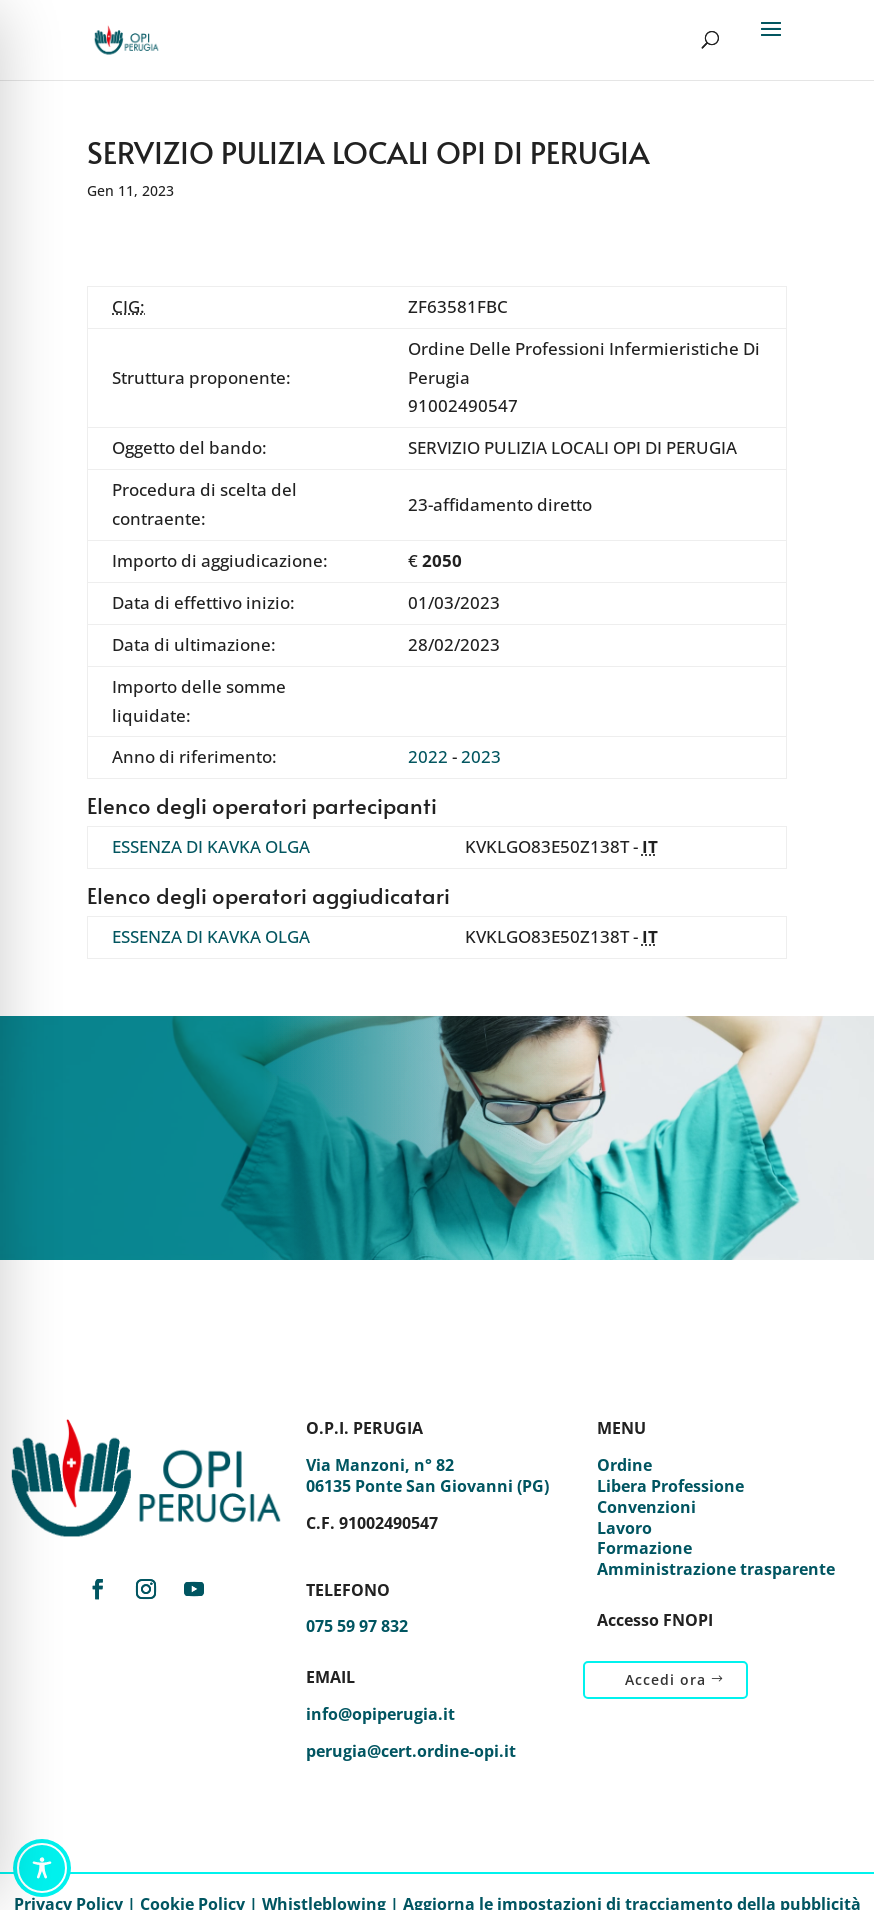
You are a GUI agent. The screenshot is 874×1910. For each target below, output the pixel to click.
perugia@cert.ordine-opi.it (411, 1751)
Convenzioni (646, 1507)
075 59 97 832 (357, 1626)
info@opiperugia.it (380, 1714)
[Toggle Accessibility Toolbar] (42, 1868)
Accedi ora (665, 1679)
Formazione (644, 1548)
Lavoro (624, 1528)
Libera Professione (670, 1486)
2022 (428, 756)
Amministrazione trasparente (716, 1569)
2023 (481, 756)
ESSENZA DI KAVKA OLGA (211, 846)
